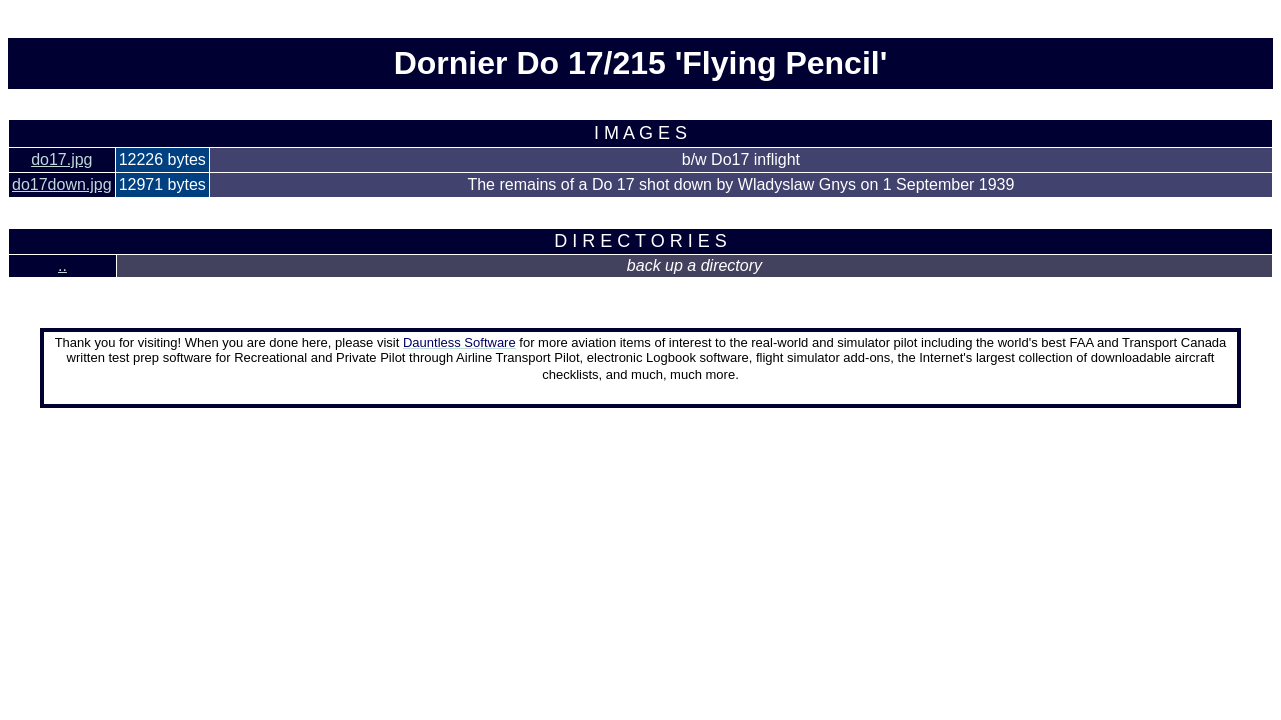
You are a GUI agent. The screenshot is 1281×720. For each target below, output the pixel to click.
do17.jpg (61, 159)
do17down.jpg (62, 184)
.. (62, 265)
